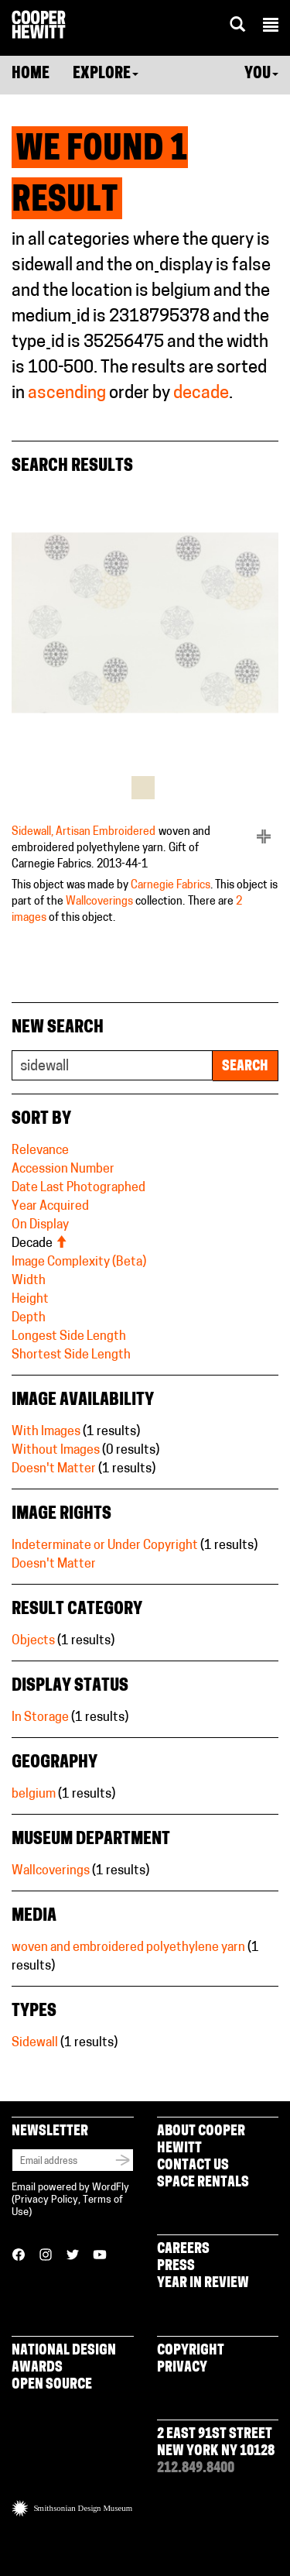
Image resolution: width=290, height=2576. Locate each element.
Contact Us (193, 2166)
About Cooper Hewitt (201, 2140)
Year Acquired (50, 1206)
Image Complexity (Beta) (79, 1262)
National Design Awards (64, 2359)
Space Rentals (203, 2183)
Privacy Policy (46, 2200)
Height (30, 1299)
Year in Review (203, 2283)
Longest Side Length (69, 1337)
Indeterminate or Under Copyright (105, 1546)
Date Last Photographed (78, 1188)
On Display (40, 1225)
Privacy (182, 2368)
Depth (29, 1318)
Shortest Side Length (71, 1355)
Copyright (190, 2351)
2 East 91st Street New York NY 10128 (216, 2443)
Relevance (40, 1151)
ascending (67, 394)
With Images (46, 1432)
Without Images (56, 1450)
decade (201, 394)
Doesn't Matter (54, 1469)
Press (176, 2266)
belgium (34, 1794)
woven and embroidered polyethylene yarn (128, 1948)
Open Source (52, 2385)
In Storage (40, 1718)
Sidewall (35, 2043)
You (261, 74)
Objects (33, 1641)
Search (245, 1067)
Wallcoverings (99, 902)
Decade (39, 1244)
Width (29, 1281)
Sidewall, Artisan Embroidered (83, 832)
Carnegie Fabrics (170, 885)
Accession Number (63, 1169)
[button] (270, 27)
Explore (105, 74)
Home (30, 74)
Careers (183, 2249)
